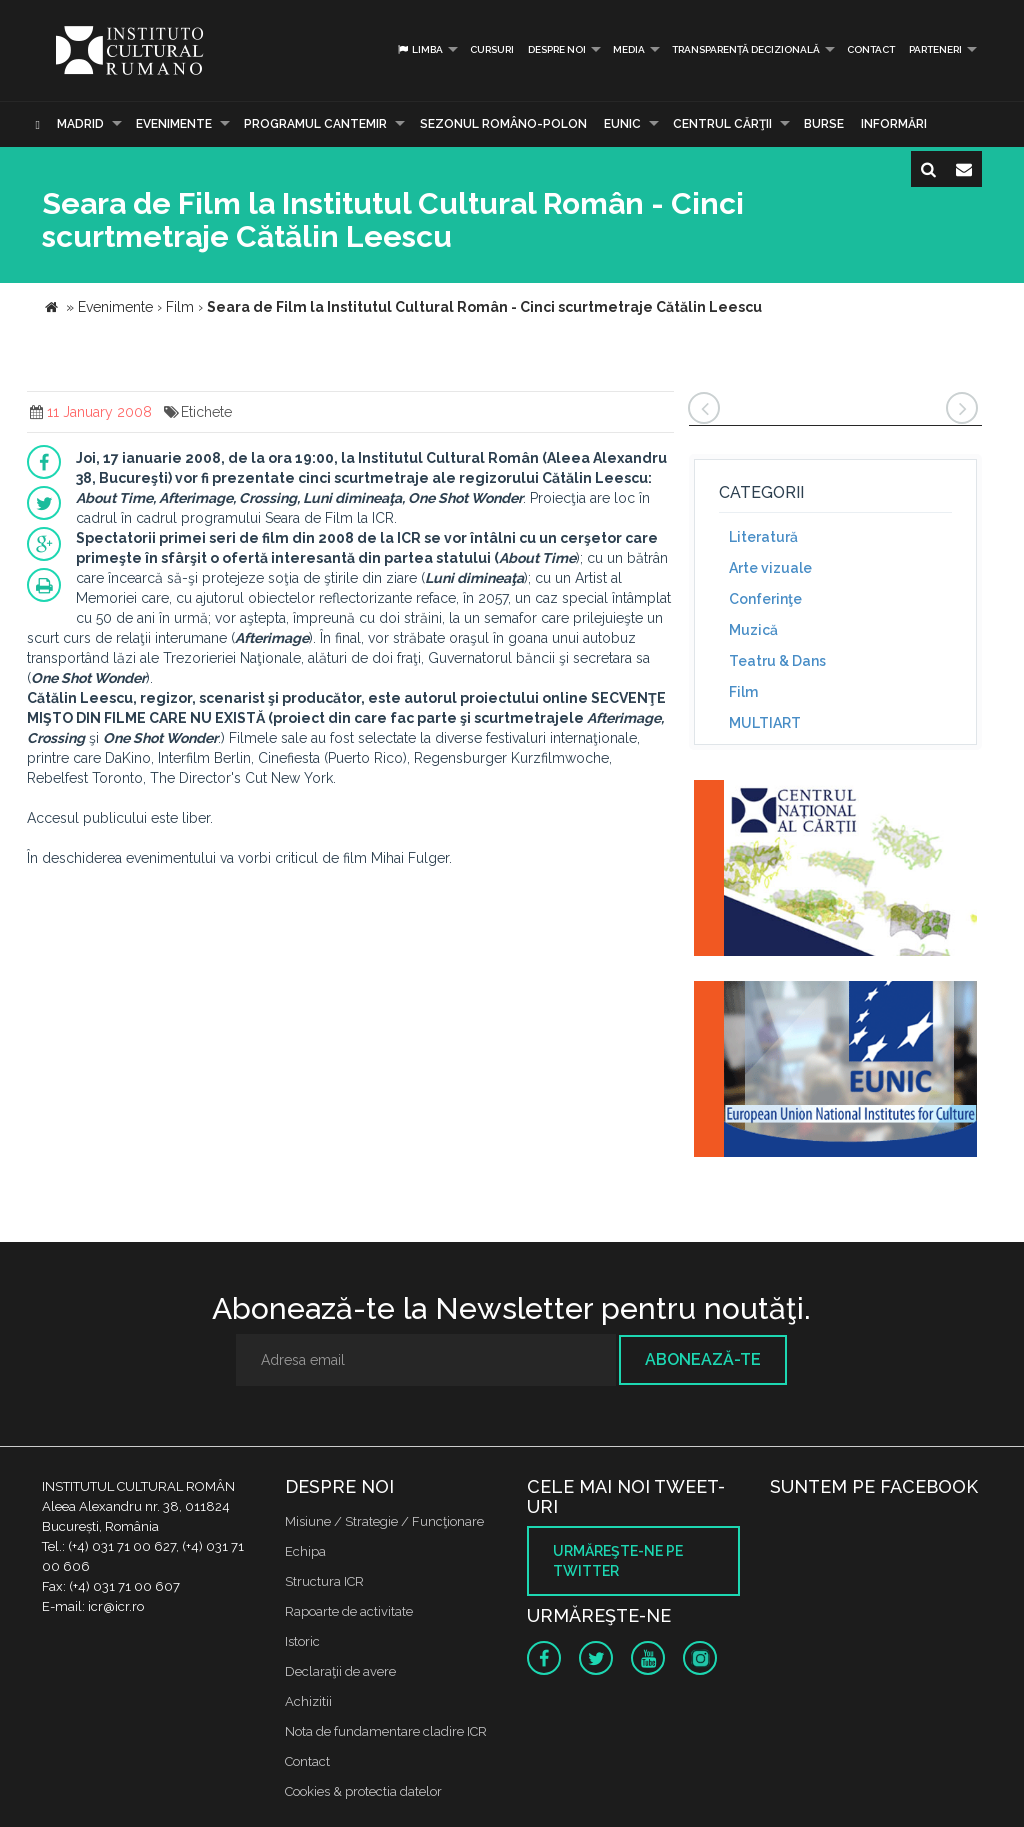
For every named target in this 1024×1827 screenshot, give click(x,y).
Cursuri (492, 49)
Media (629, 49)
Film (743, 692)
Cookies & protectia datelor (363, 1791)
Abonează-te (703, 1359)
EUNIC (622, 124)
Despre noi (557, 49)
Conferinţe (765, 599)
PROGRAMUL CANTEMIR (315, 124)
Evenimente (174, 124)
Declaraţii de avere (340, 1671)
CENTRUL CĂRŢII (722, 124)
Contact (871, 49)
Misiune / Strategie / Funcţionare (384, 1521)
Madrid (80, 124)
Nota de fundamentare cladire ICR (386, 1731)
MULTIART (765, 723)
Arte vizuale (770, 568)
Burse (824, 124)
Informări (894, 124)
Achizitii (308, 1701)
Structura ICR (324, 1581)
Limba (419, 49)
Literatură (763, 537)
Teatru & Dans (777, 661)
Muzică (753, 630)
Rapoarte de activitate (349, 1611)
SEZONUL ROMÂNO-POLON (503, 124)
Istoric (302, 1641)
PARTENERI (935, 49)
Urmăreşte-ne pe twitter (618, 1561)
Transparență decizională (746, 49)
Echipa (305, 1551)
